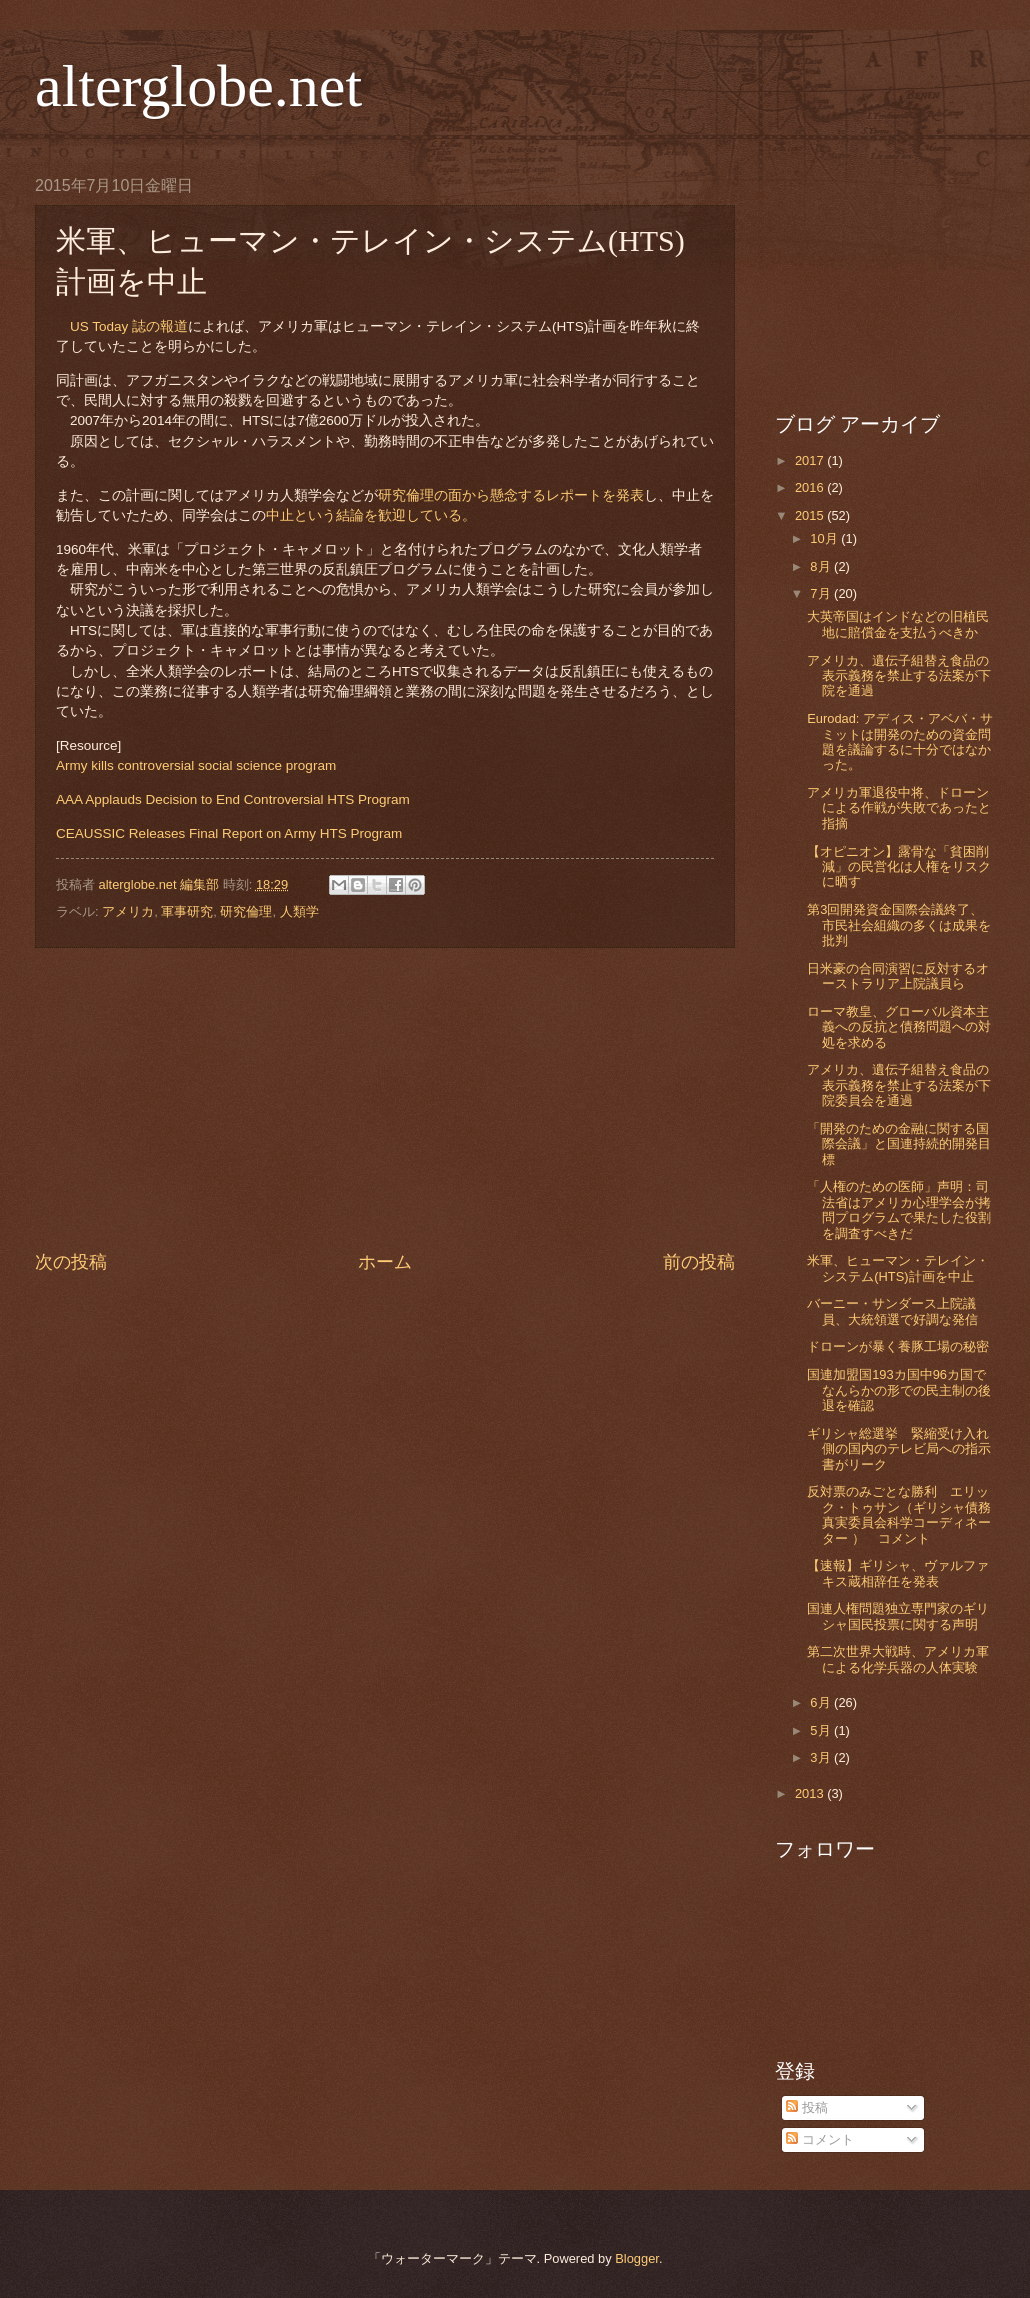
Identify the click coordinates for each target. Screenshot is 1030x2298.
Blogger (637, 2258)
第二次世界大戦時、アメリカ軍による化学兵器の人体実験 (898, 1659)
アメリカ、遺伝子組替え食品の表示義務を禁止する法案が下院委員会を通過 (899, 1085)
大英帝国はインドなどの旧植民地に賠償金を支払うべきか (898, 624)
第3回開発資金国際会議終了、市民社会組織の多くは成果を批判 (899, 925)
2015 (811, 515)
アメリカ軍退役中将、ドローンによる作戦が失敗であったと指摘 (899, 808)
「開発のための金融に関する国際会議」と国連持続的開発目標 (899, 1144)
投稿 (807, 2107)
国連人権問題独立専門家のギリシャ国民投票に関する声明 (898, 1616)
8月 (822, 566)
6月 (822, 1702)
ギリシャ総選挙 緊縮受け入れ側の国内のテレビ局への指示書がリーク (899, 1449)
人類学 (299, 911)
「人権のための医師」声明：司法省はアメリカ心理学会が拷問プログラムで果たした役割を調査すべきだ (899, 1209)
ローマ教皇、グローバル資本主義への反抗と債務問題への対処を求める (899, 1027)
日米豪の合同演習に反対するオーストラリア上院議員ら (898, 976)
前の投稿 (699, 1262)
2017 (811, 460)
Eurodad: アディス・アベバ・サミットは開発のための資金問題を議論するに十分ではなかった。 (900, 741)
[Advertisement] (385, 1099)
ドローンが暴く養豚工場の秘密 (898, 1346)
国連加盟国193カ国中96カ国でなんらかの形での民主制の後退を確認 (899, 1390)
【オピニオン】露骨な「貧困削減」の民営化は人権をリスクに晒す (899, 867)
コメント (820, 2139)
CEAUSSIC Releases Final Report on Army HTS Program (229, 833)
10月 (825, 538)
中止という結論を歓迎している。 (371, 515)
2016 (811, 487)
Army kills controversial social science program (196, 765)
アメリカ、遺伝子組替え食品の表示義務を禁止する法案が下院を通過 (899, 676)
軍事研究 (187, 911)
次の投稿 (71, 1262)
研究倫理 (246, 911)
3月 (822, 1757)
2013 (811, 1793)
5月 (822, 1730)
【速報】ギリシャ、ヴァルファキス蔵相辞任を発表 (898, 1573)
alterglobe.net (198, 86)
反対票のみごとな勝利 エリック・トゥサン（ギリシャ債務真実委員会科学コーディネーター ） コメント (899, 1514)
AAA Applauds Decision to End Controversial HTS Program (233, 799)
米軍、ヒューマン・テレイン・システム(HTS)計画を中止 (898, 1268)
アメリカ (128, 911)
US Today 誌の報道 (129, 326)
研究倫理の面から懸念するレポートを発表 (511, 495)
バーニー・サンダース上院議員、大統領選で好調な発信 (892, 1311)
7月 (822, 593)
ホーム (385, 1262)
